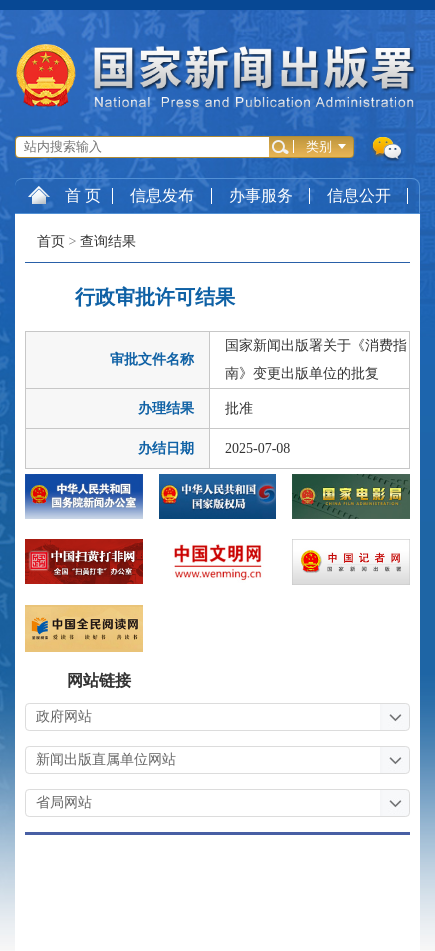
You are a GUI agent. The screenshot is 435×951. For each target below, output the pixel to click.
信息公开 (359, 195)
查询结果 (108, 241)
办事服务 (261, 195)
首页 (51, 241)
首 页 (64, 195)
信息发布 (162, 195)
